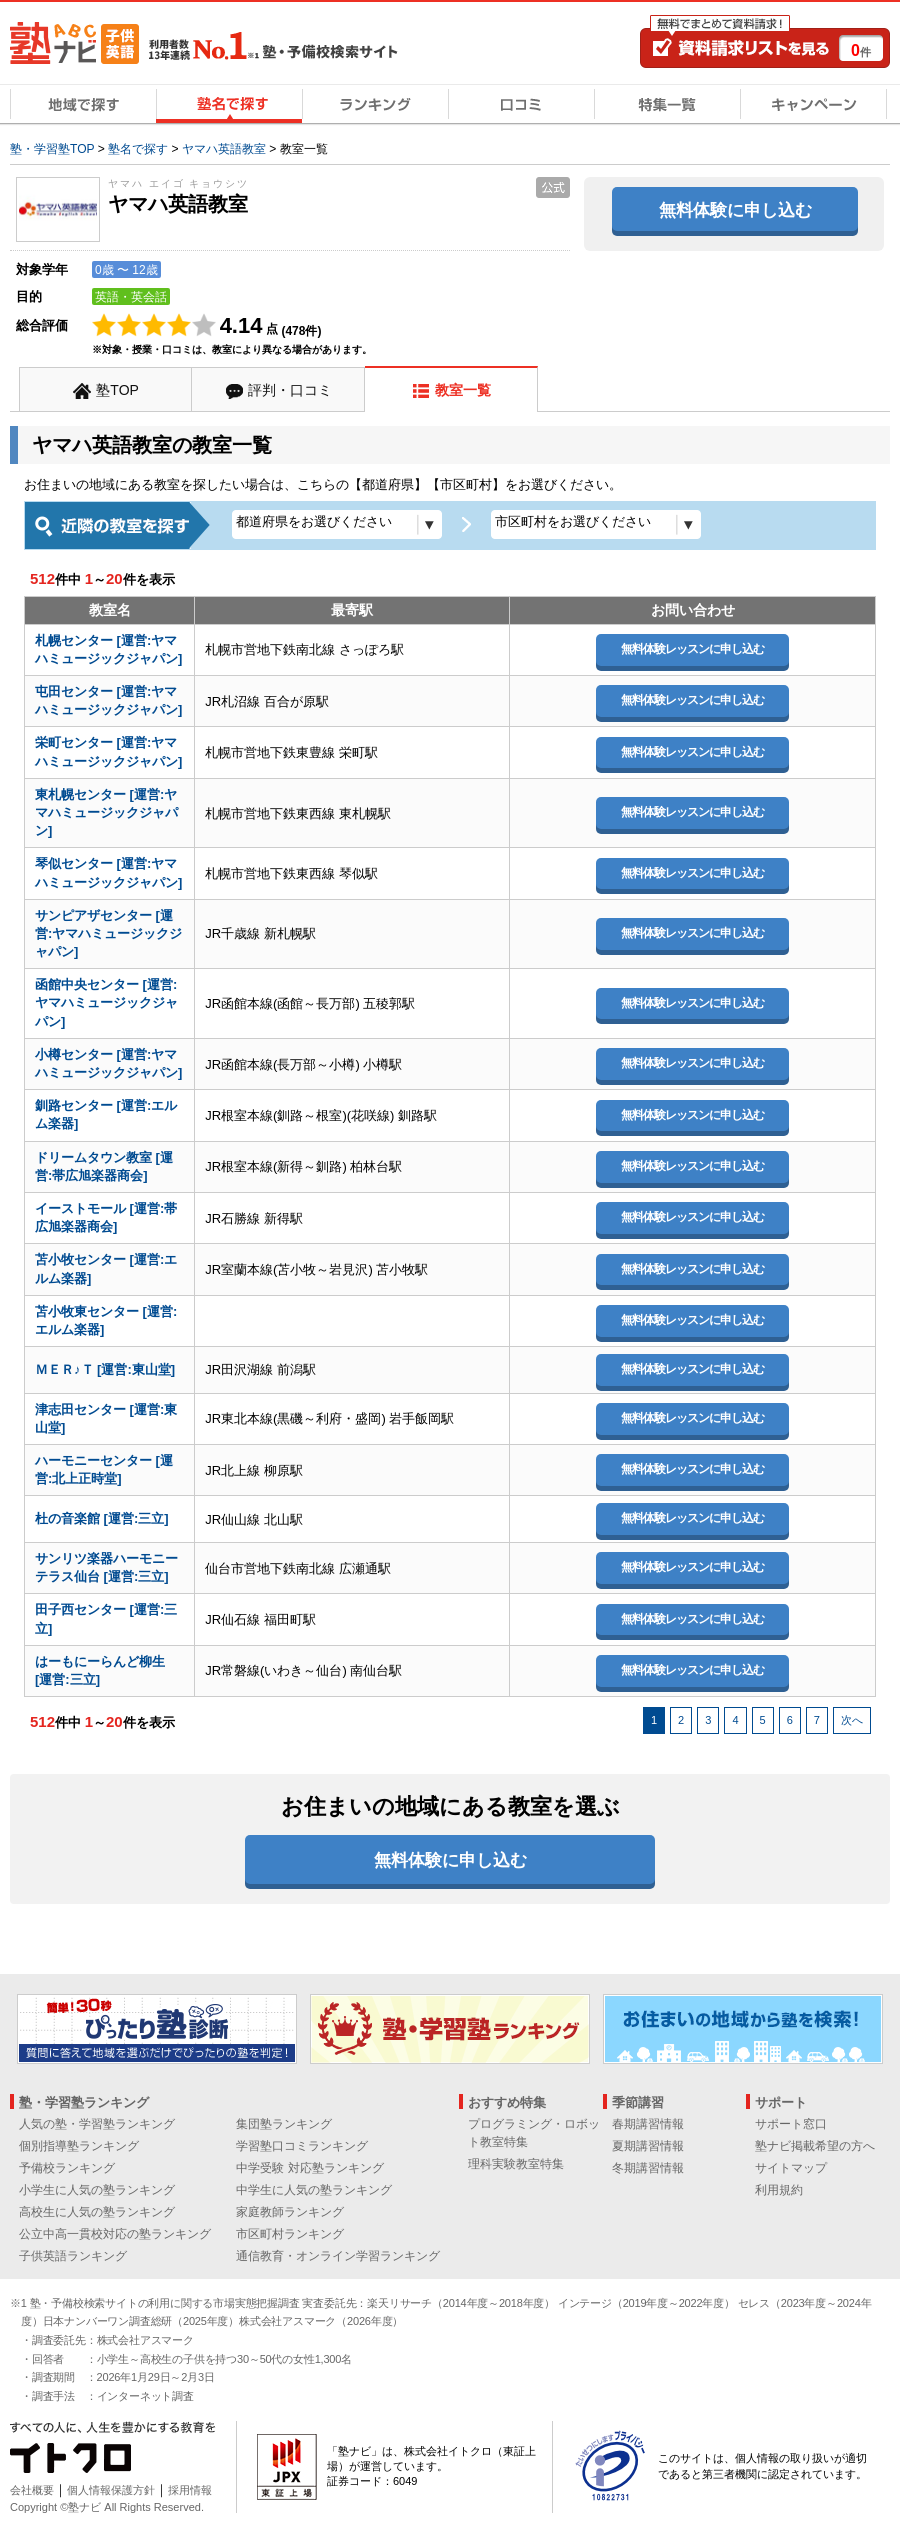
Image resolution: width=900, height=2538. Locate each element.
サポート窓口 (791, 2124)
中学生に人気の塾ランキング (314, 2190)
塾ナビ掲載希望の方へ (815, 2146)
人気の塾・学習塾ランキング (97, 2124)
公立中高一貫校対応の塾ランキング (115, 2234)
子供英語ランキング (73, 2256)
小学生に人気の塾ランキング (97, 2190)
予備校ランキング (67, 2168)
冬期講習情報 (648, 2168)
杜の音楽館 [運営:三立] (102, 1518)
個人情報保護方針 (111, 2490)
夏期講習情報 (648, 2146)
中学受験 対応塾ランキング (309, 2168)
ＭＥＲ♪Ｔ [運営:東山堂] (105, 1369)
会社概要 (32, 2490)
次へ (852, 1720)
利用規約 (779, 2190)
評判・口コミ (290, 390)
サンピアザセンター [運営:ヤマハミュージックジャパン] (108, 933)
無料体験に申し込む (735, 210)
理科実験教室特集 (516, 2164)
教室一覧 (463, 390)
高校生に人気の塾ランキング (97, 2212)
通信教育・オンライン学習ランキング (338, 2256)
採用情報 (190, 2490)
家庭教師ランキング (290, 2212)
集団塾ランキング (284, 2124)
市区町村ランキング (290, 2234)
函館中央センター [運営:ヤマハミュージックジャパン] (106, 1002)
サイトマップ (791, 2168)
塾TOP (117, 390)
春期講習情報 (648, 2124)
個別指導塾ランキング (79, 2146)
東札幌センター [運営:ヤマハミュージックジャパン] (106, 812)
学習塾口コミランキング (302, 2146)
